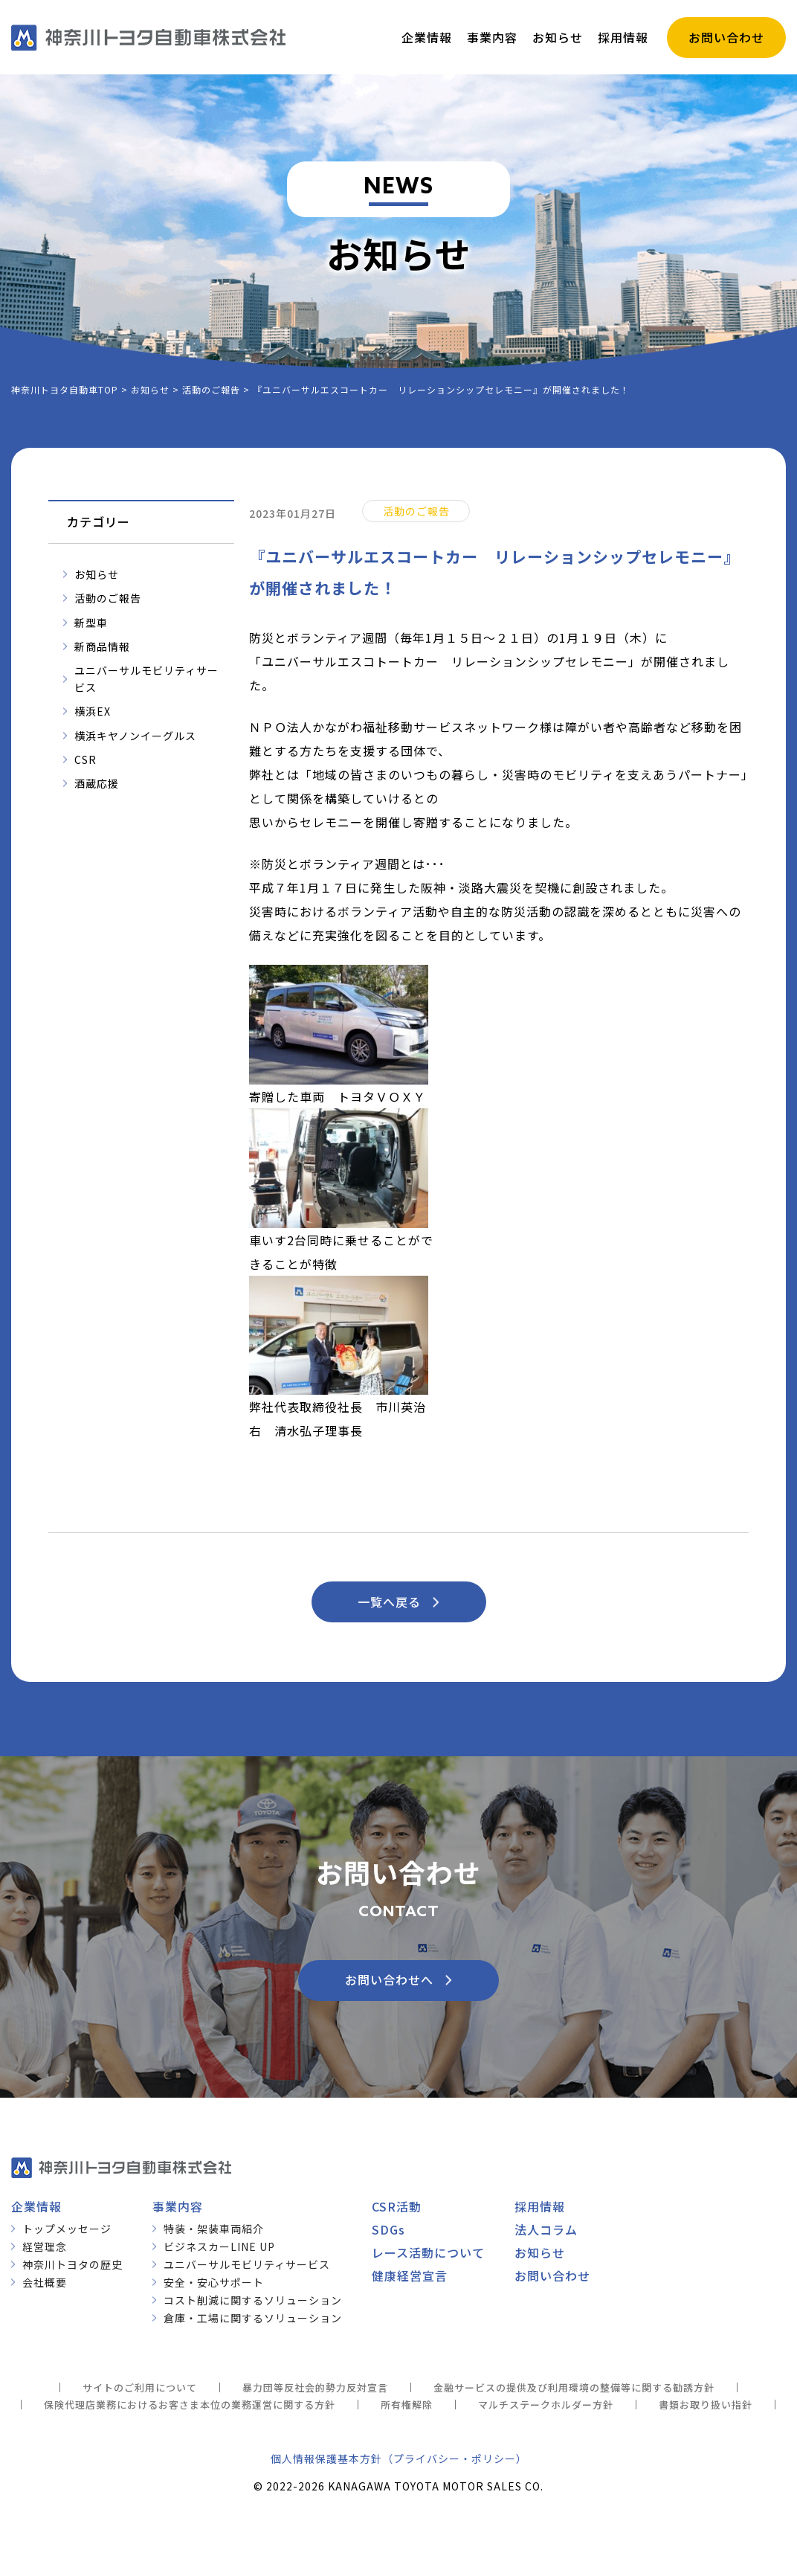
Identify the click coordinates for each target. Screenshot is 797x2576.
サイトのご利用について (140, 2387)
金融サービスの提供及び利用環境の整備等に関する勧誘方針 (573, 2387)
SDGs (388, 2229)
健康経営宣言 (410, 2275)
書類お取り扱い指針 (705, 2404)
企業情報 (36, 2206)
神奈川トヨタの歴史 (72, 2264)
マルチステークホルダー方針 (545, 2404)
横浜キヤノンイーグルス (135, 735)
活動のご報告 (107, 598)
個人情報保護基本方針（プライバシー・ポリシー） (399, 2458)
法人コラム (546, 2229)
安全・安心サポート (214, 2282)
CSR (85, 759)
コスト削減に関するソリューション (253, 2300)
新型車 (91, 622)
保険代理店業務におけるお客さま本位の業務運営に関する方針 (189, 2404)
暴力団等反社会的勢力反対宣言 (315, 2387)
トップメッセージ (67, 2228)
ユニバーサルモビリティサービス (146, 678)
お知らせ (96, 574)
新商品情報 (102, 646)
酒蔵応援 (96, 783)
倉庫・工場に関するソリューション (253, 2317)
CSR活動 (397, 2206)
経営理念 (44, 2246)
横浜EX (92, 711)
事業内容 (177, 2206)
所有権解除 (407, 2404)
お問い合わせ (552, 2275)
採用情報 (539, 2206)
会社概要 (44, 2282)
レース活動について (428, 2252)
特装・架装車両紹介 (214, 2228)
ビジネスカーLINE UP (219, 2246)
